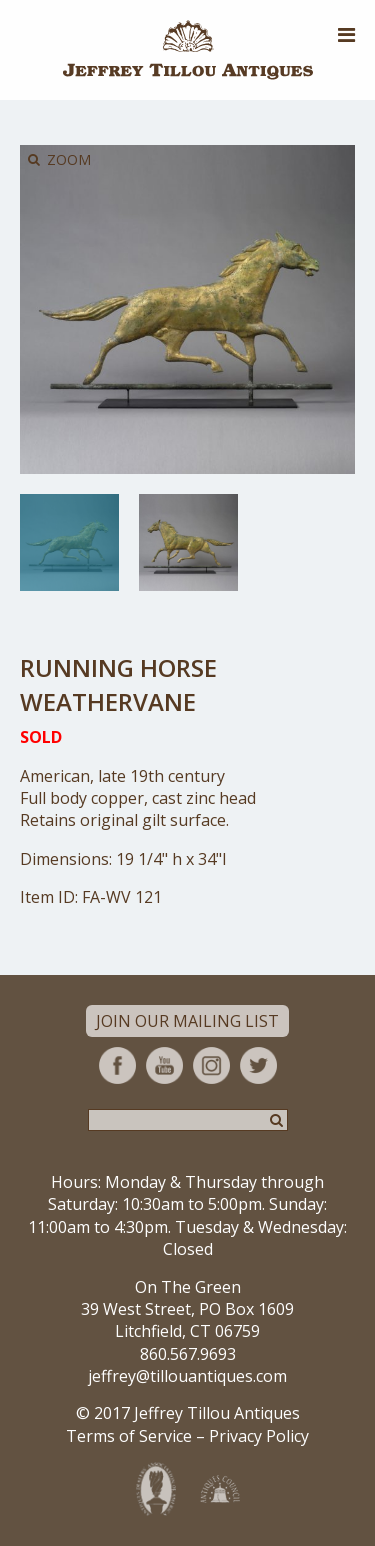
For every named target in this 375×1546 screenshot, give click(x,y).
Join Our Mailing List (187, 1021)
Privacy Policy (259, 1436)
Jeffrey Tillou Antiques (188, 50)
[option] (69, 542)
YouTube (164, 1065)
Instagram (211, 1065)
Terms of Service (129, 1436)
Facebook (117, 1065)
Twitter (258, 1065)
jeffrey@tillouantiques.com (187, 1376)
